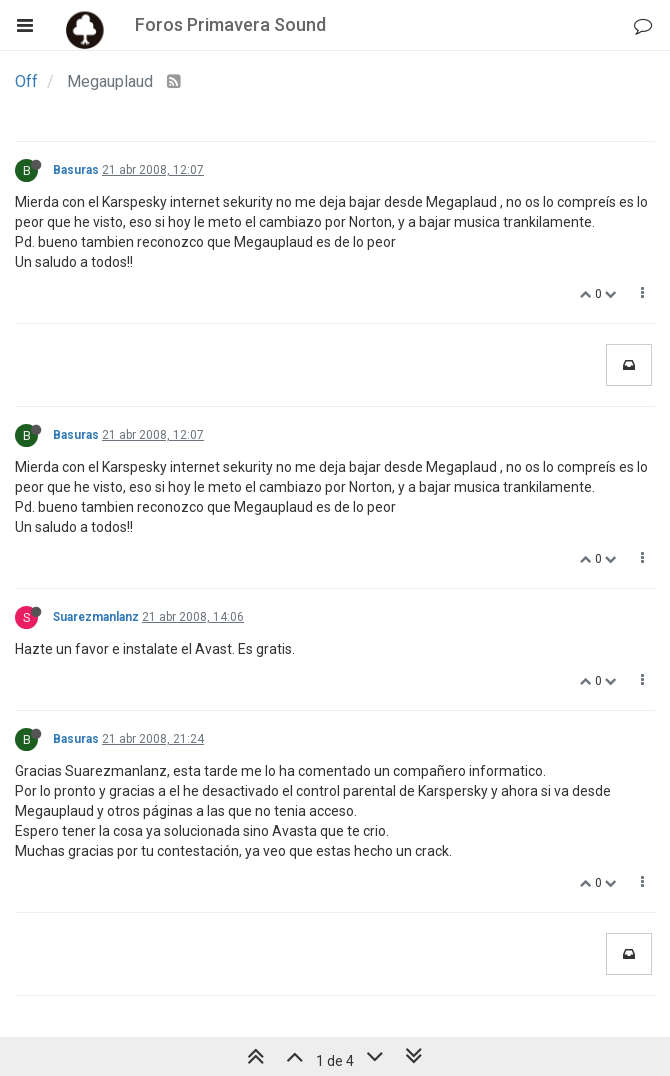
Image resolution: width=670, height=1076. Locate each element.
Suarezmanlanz (96, 617)
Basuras (76, 170)
